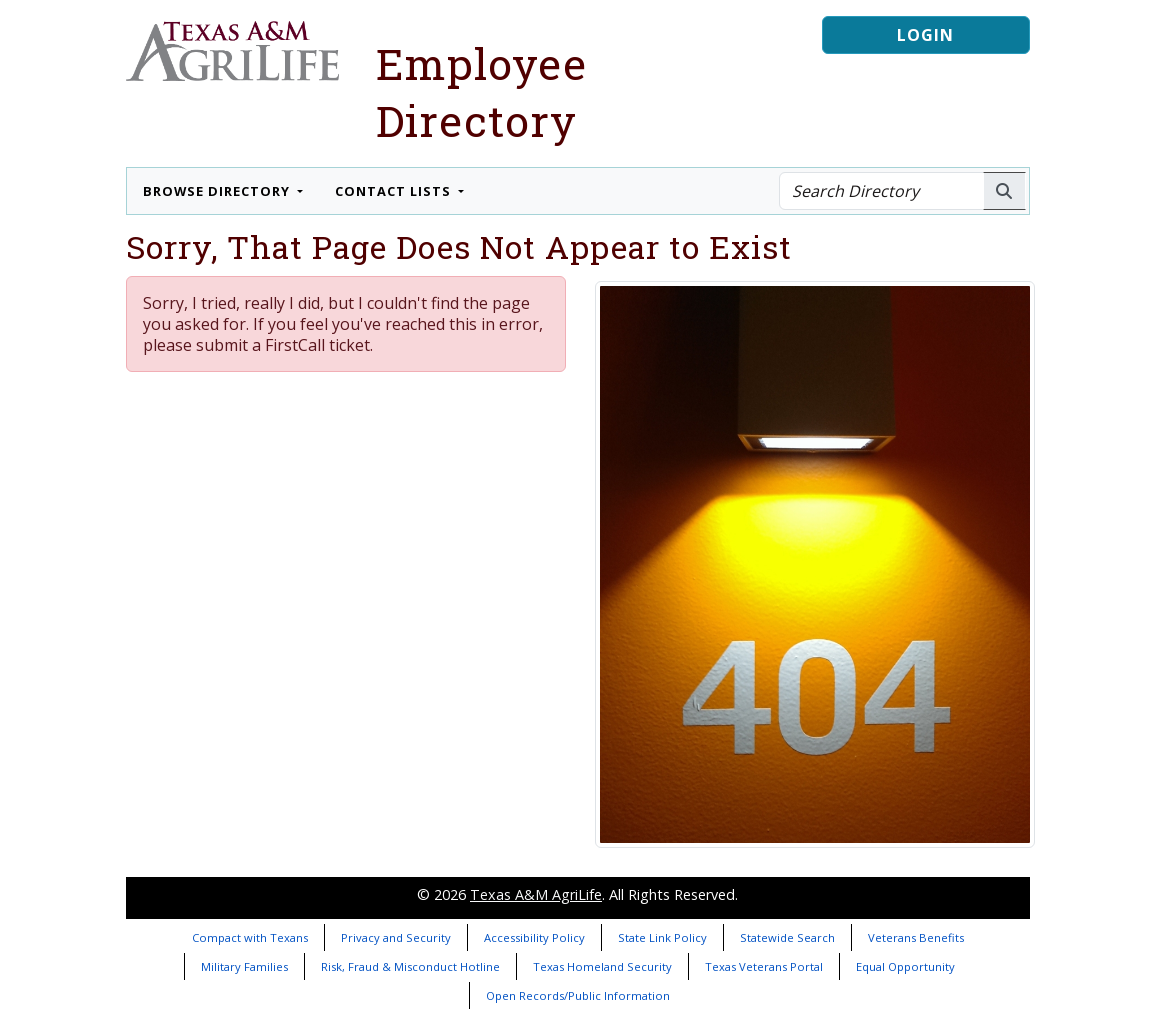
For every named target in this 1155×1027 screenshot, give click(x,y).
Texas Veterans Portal (764, 966)
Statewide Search (787, 937)
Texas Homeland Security (602, 966)
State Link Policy (662, 937)
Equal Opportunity (905, 966)
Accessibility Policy (534, 937)
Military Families (244, 966)
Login (925, 35)
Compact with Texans (250, 937)
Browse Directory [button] (218, 191)
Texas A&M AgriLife (536, 894)
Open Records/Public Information (578, 995)
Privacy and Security (396, 937)
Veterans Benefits (916, 937)
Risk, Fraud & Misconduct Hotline (410, 966)
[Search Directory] (881, 191)
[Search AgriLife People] (1004, 191)
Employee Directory (481, 92)
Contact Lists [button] (395, 191)
